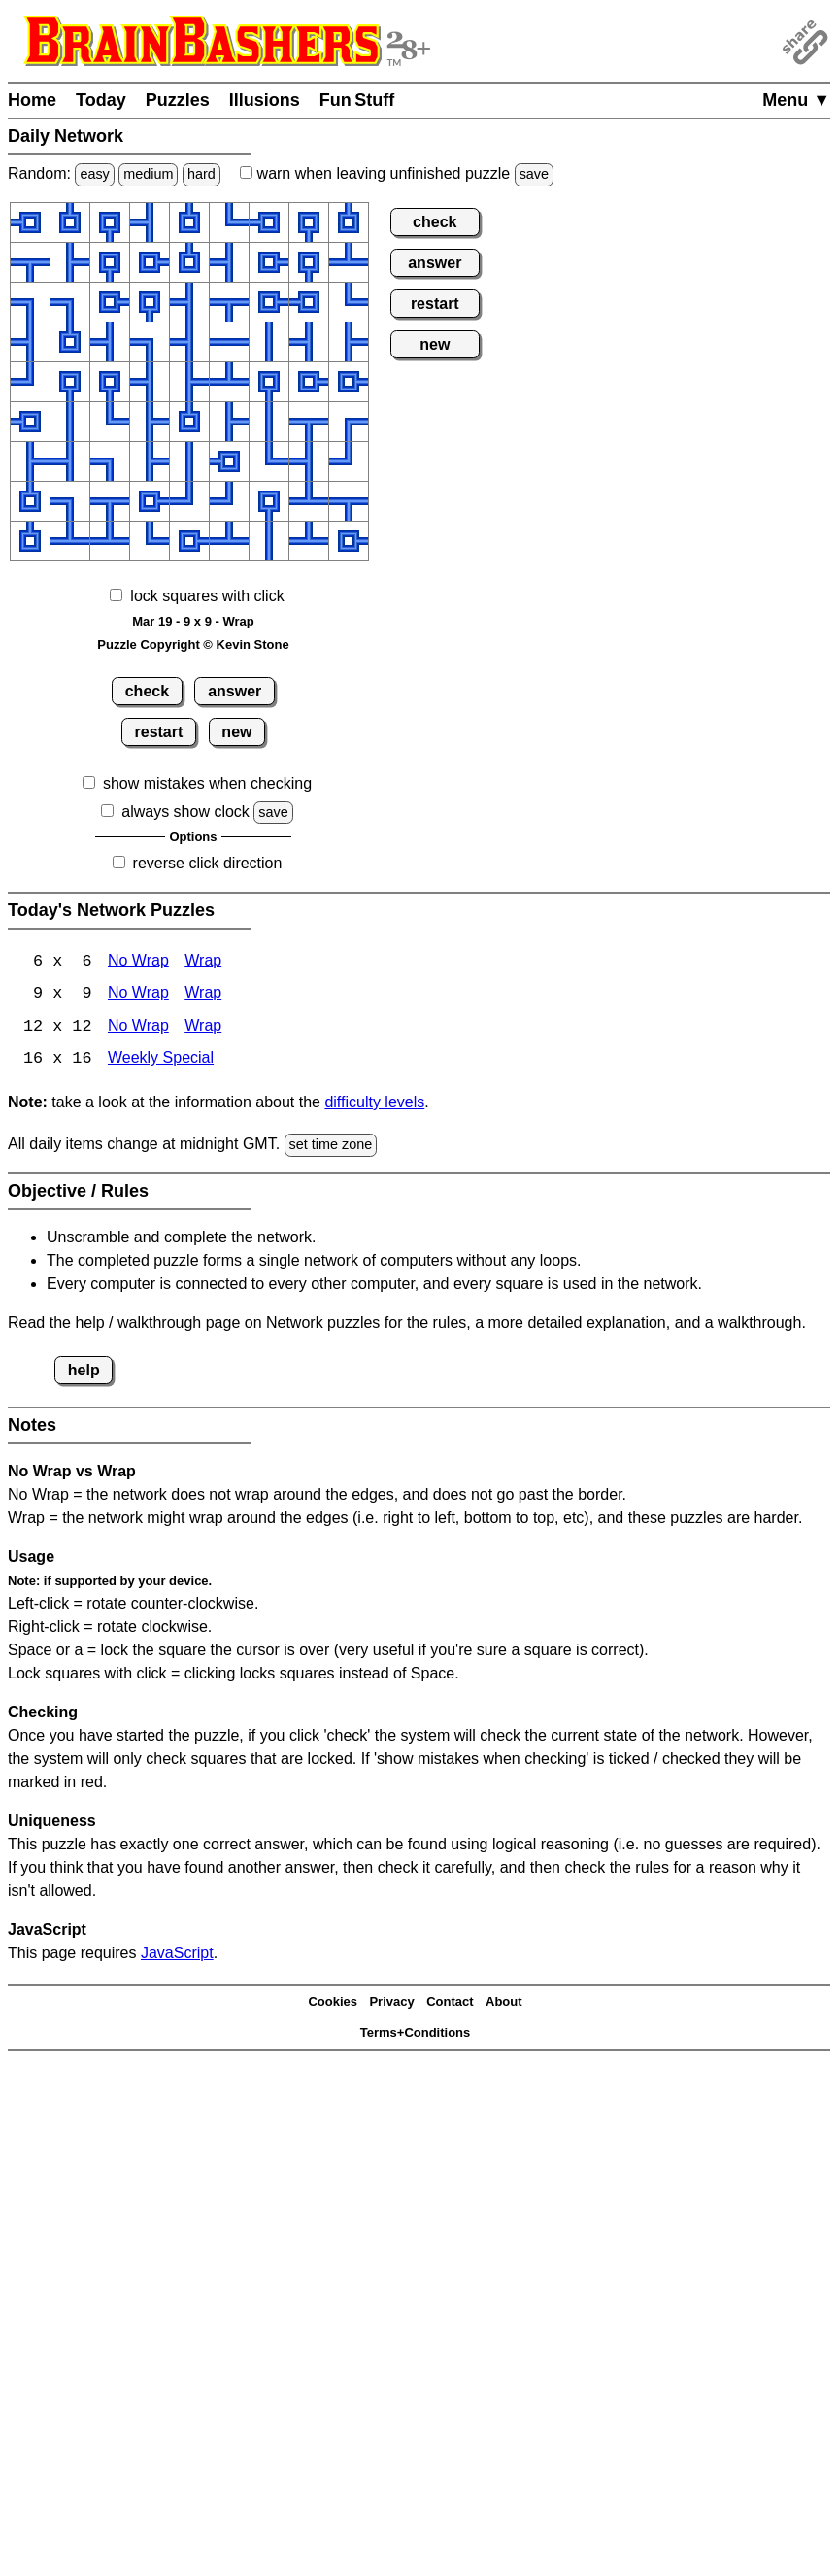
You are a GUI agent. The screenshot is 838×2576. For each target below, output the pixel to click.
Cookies (332, 2003)
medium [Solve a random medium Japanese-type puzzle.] (148, 174)
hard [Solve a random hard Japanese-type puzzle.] (201, 174)
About (504, 2003)
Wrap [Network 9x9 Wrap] (202, 995)
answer (234, 691)
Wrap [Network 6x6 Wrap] (202, 962)
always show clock (185, 811)
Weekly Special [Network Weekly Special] (161, 1061)
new (236, 732)
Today (101, 100)
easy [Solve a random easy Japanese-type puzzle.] (94, 174)
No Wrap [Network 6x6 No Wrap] (138, 962)
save (534, 174)
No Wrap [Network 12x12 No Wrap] (138, 1028)
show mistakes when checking (207, 783)
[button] (30, 222)
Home (32, 100)
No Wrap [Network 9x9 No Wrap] (138, 995)
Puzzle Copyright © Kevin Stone (192, 644)
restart (159, 732)
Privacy (391, 2003)
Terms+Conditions (415, 2034)
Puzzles (178, 100)
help (84, 1371)
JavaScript (177, 1954)
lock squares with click (207, 596)
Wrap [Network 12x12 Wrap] (202, 1028)
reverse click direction (208, 863)
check (147, 691)
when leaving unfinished (396, 173)
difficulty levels (374, 1104)
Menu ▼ (796, 100)
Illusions (264, 100)
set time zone (331, 1146)
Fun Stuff (357, 100)
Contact (449, 2003)
